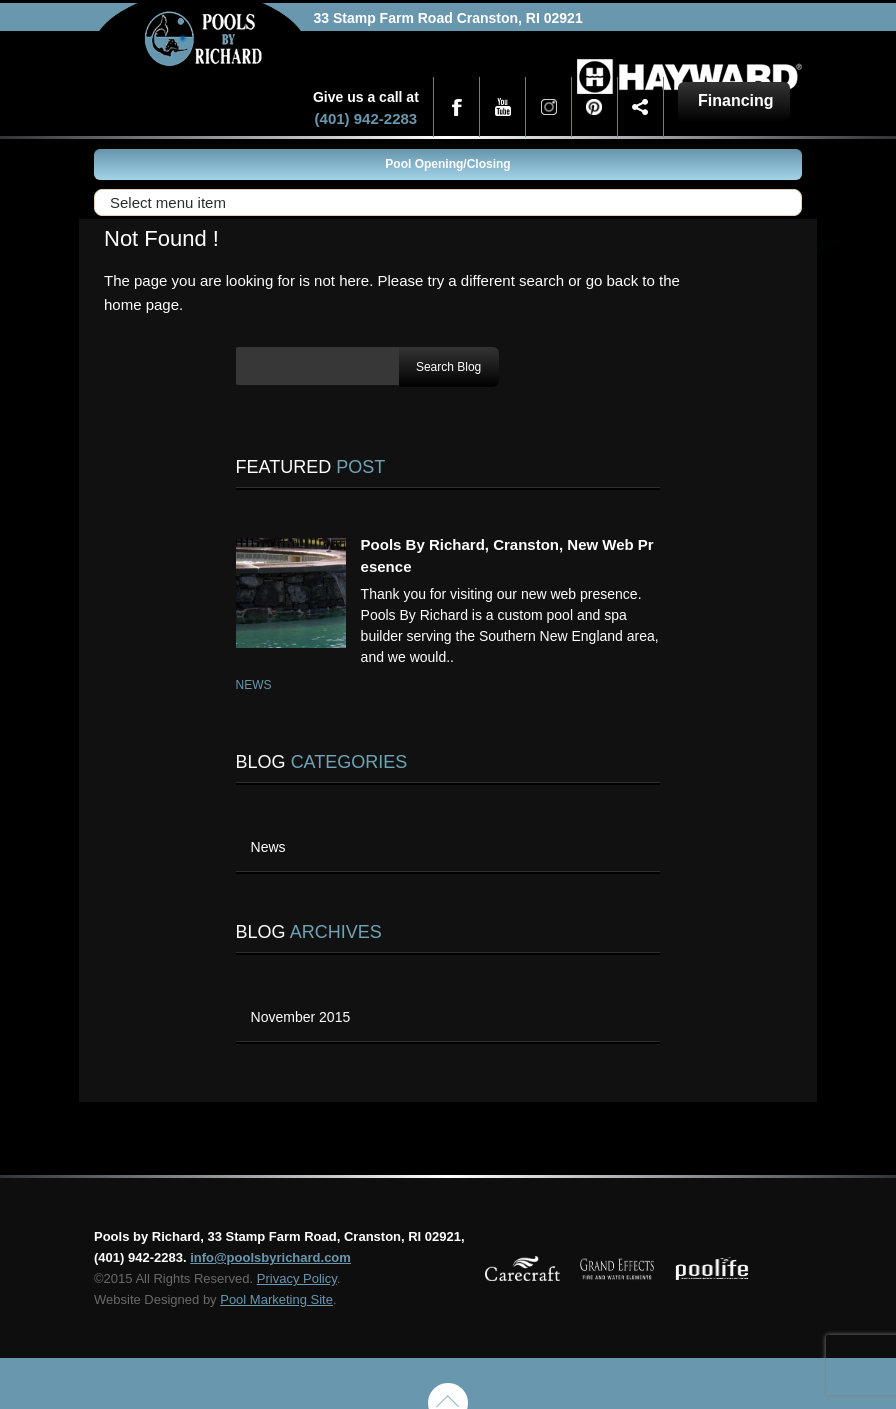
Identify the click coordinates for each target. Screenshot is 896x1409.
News (254, 685)
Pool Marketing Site (276, 1299)
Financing (736, 100)
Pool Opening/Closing (447, 164)
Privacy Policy (297, 1278)
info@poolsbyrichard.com (270, 1257)
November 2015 (301, 1017)
